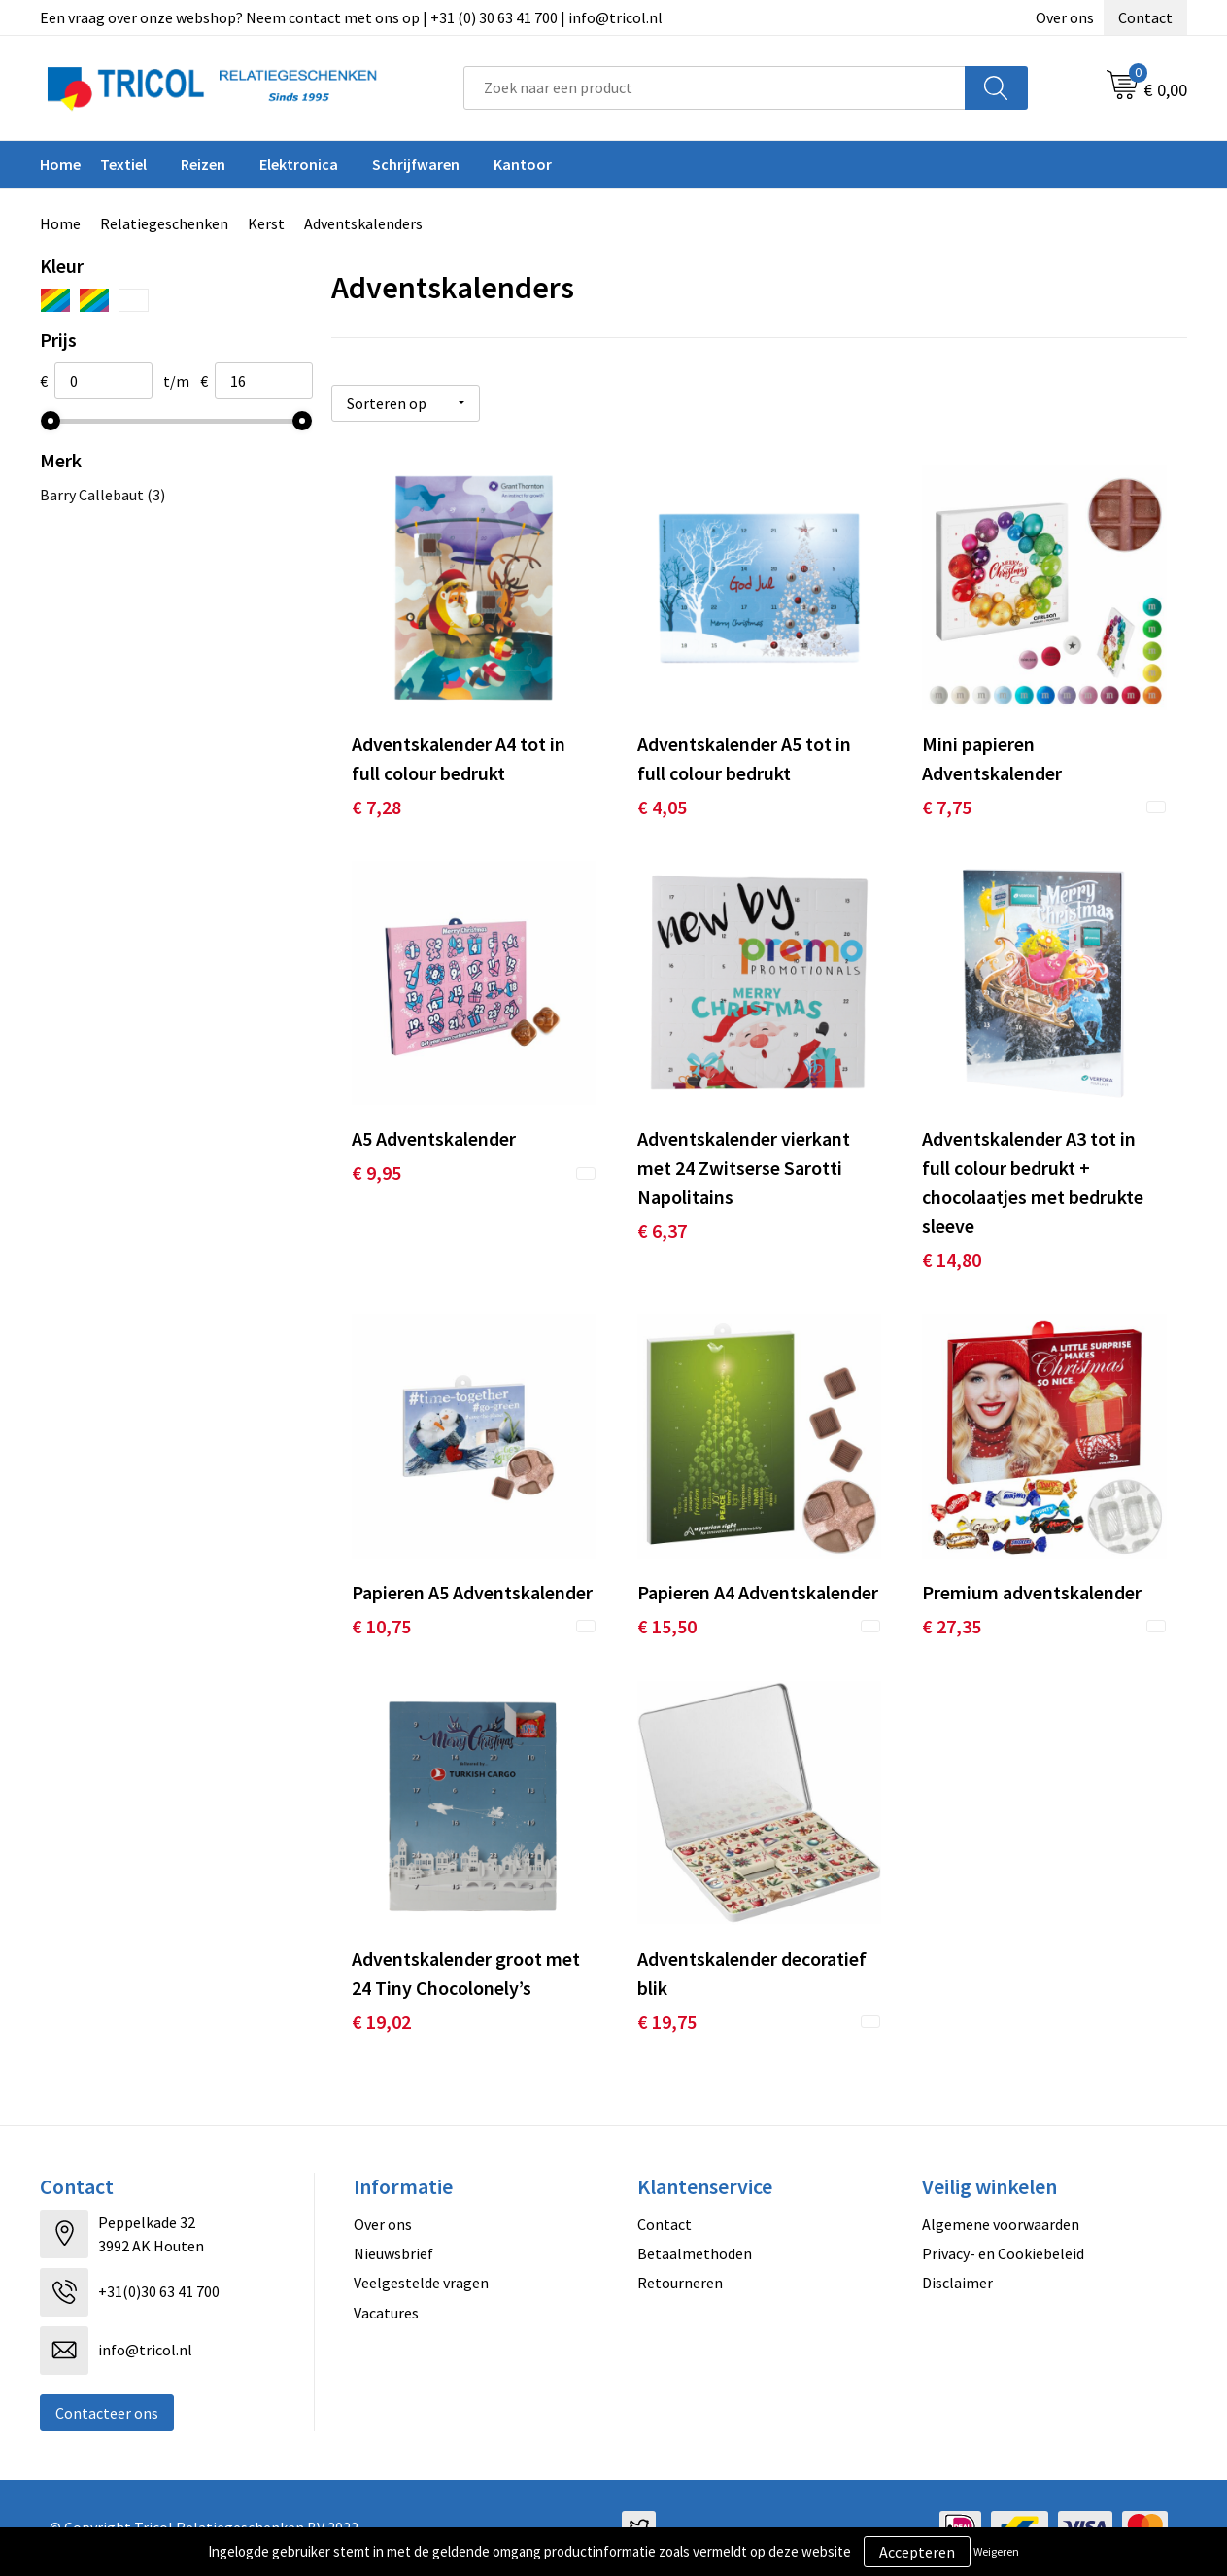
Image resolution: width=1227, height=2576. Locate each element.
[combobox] (714, 88)
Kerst (266, 223)
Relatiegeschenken (164, 223)
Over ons (1065, 17)
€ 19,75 (667, 2021)
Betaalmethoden (694, 2253)
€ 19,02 (381, 2021)
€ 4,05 (662, 807)
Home (60, 164)
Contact (1145, 17)
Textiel (123, 164)
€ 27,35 (951, 1626)
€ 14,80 (951, 1260)
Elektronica (298, 164)
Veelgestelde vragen (421, 2282)
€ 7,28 (376, 807)
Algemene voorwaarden (1000, 2224)
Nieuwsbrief (393, 2253)
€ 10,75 (381, 1626)
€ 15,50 (667, 1626)
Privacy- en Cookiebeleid (1003, 2253)
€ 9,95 (376, 1172)
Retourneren (680, 2282)
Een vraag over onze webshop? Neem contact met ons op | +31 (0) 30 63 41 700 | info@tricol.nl (351, 17)
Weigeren (996, 2551)
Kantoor (523, 164)
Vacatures (386, 2312)
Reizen (203, 164)
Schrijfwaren (416, 164)
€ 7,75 (946, 807)
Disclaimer (957, 2282)
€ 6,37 (662, 1231)
